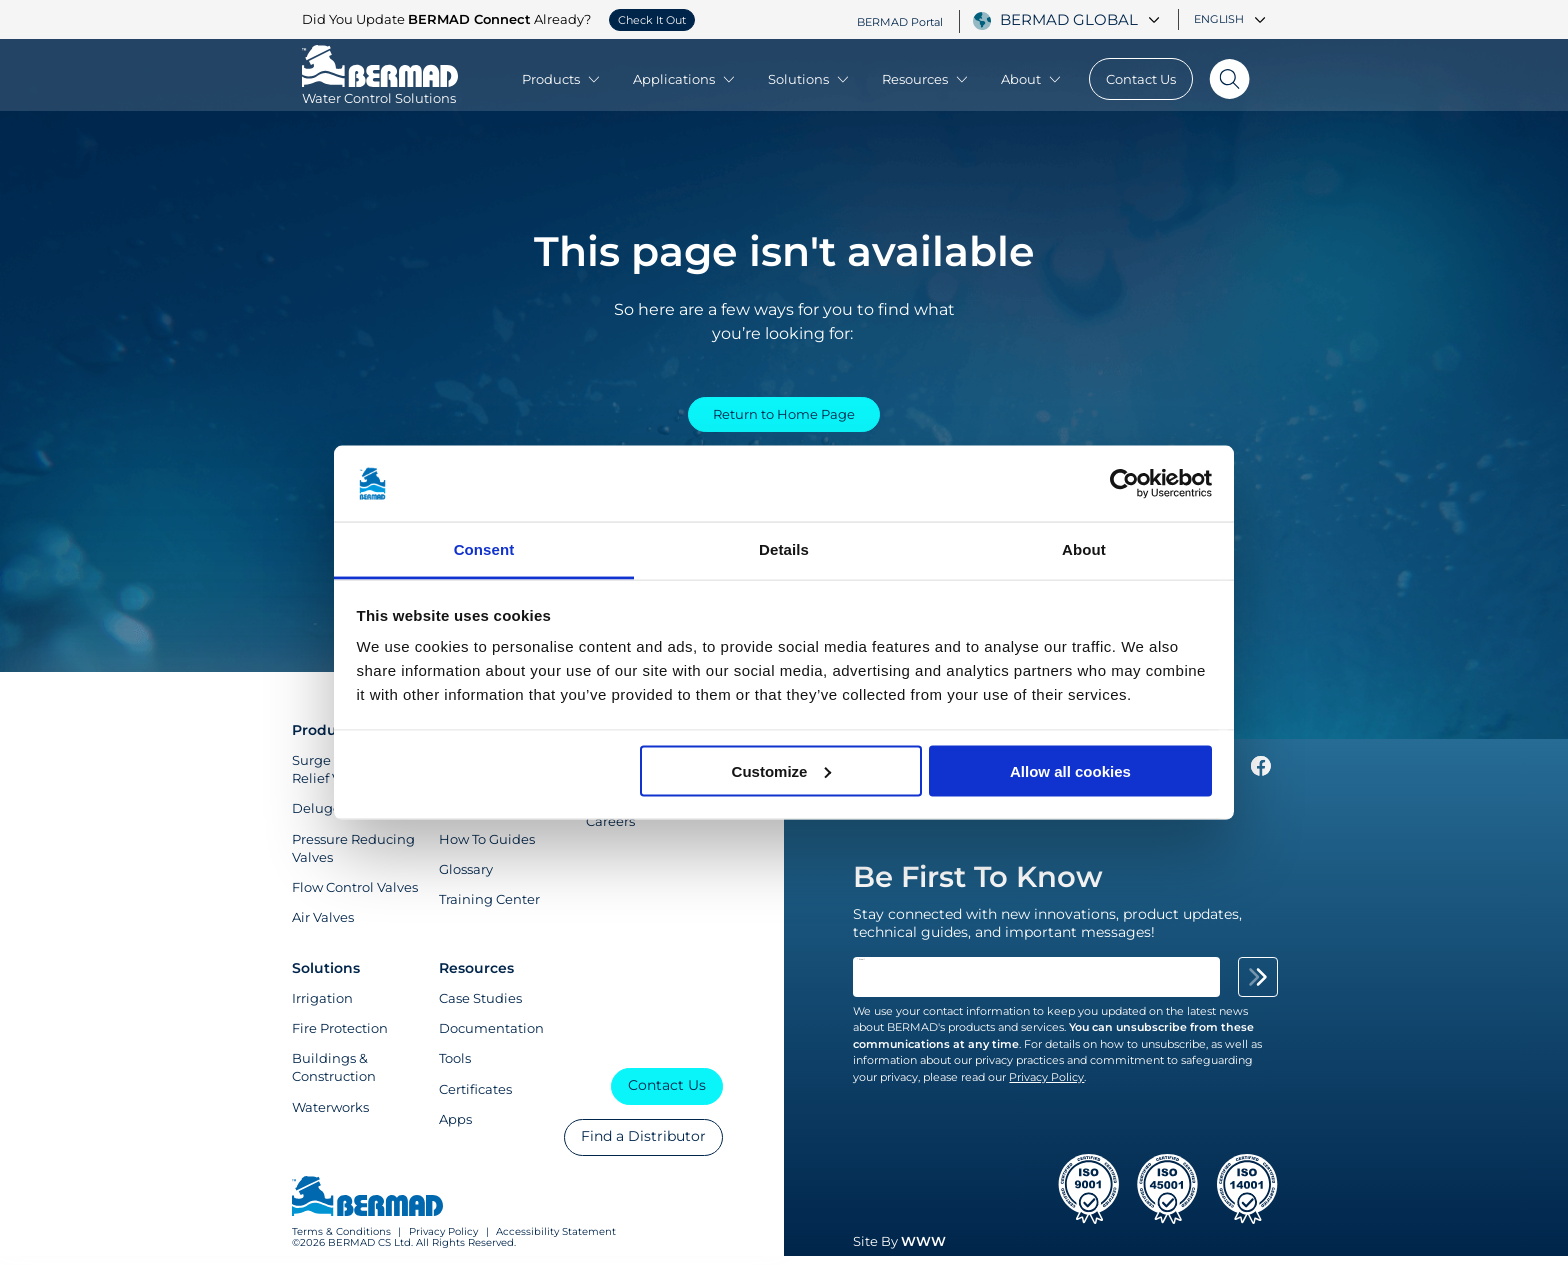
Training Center (489, 908)
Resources (926, 79)
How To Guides (487, 848)
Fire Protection (340, 1037)
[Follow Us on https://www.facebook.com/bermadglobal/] (1261, 780)
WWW (923, 1251)
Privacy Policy (443, 1241)
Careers (610, 830)
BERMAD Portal (900, 21)
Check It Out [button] (652, 20)
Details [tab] (784, 549)
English (1230, 19)
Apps (455, 1128)
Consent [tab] (484, 549)
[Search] (1229, 79)
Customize (782, 770)
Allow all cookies (1070, 770)
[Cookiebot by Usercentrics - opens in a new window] (1124, 484)
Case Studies (480, 1007)
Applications (685, 79)
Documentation (491, 1037)
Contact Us (1141, 79)
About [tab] (1084, 549)
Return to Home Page (784, 417)
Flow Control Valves (355, 896)
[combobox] (1082, 20)
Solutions (809, 79)
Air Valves (323, 926)
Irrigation (322, 1007)
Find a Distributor (643, 1145)
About (1032, 79)
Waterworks (330, 1116)
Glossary (466, 878)
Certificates (475, 1098)
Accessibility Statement (556, 1241)
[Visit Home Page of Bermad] (380, 89)
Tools (455, 1067)
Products (562, 79)
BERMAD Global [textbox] (1069, 20)
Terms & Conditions (341, 1241)
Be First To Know (978, 885)
